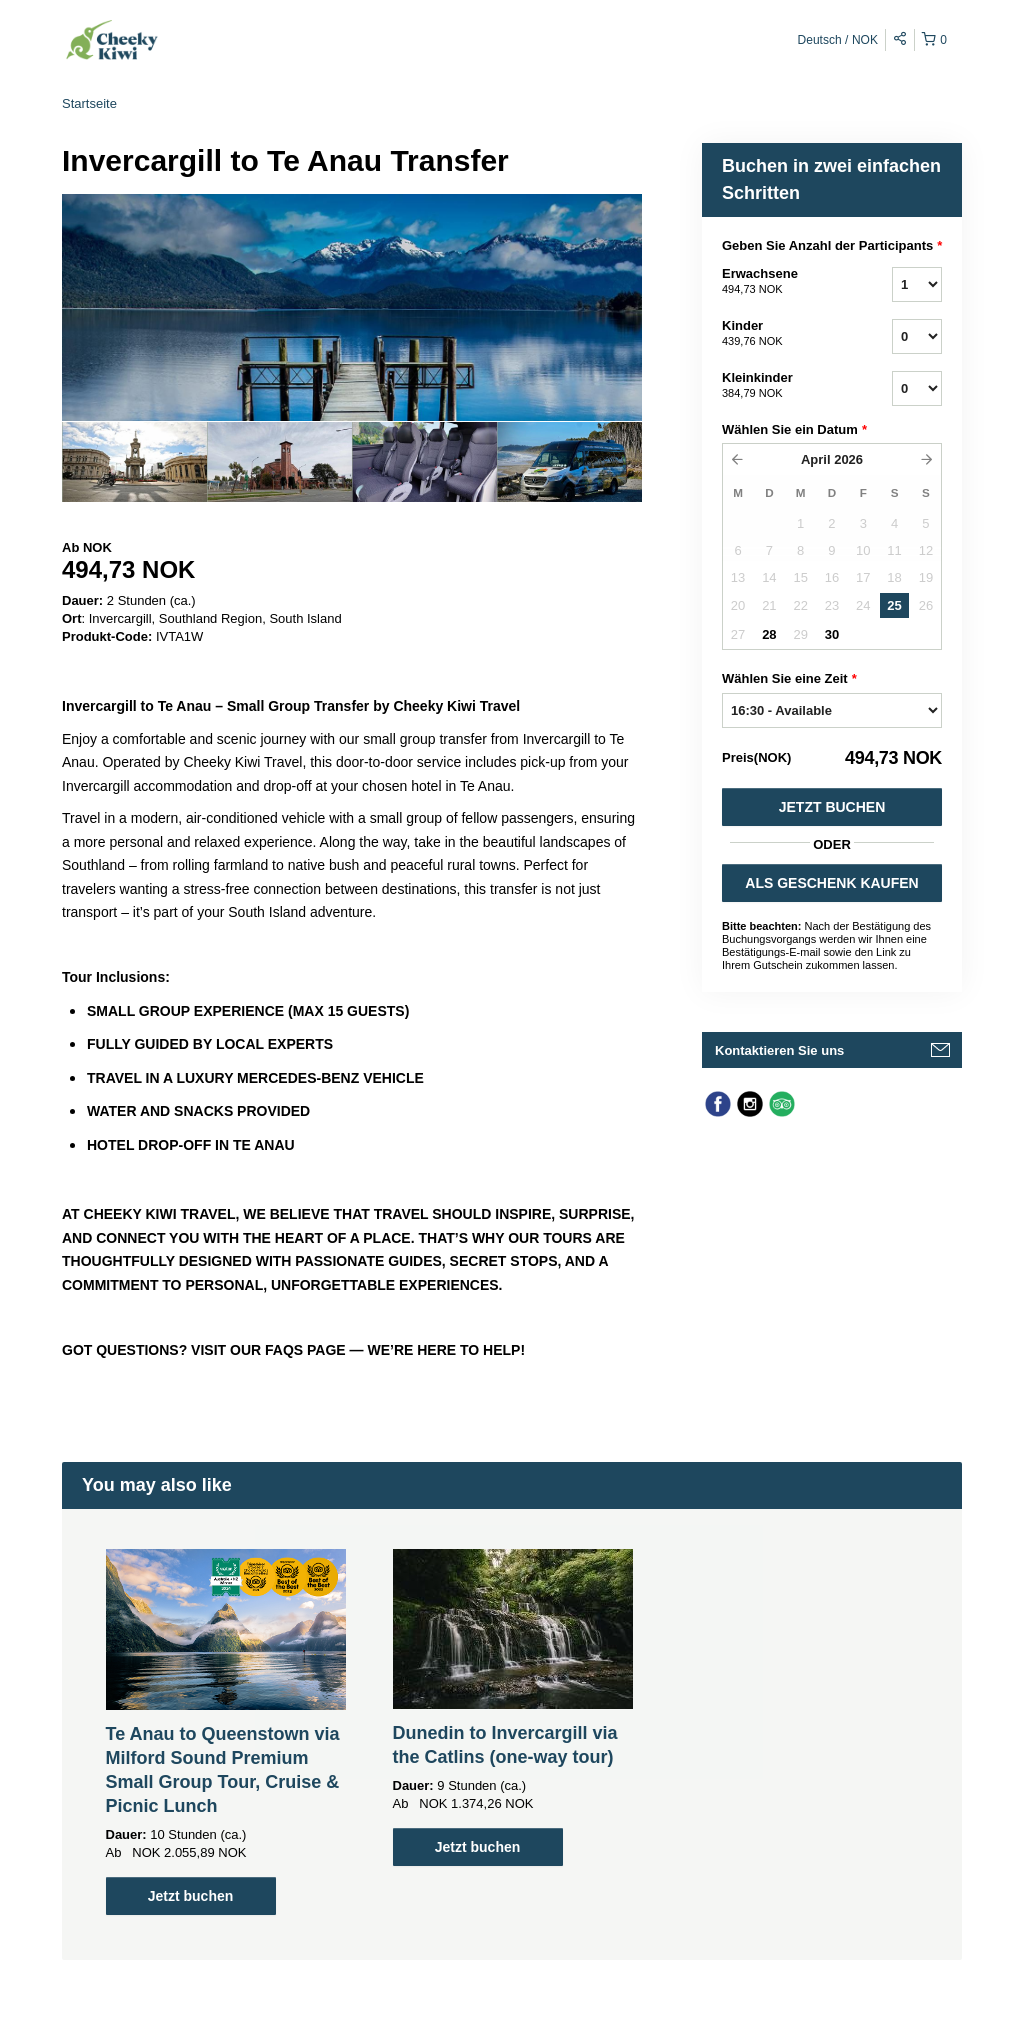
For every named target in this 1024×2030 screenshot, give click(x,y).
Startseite (89, 103)
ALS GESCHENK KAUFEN (831, 883)
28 (769, 634)
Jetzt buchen (832, 807)
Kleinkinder (782, 386)
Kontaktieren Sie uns (779, 1050)
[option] (134, 462)
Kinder (782, 334)
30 (832, 634)
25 (894, 605)
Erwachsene (782, 282)
